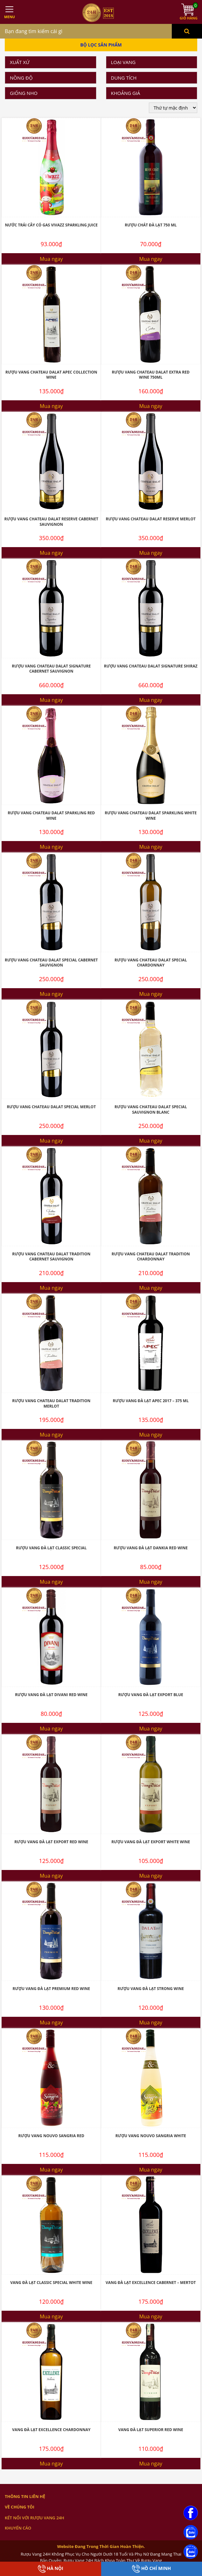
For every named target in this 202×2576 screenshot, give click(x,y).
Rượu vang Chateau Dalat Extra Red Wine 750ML (151, 374)
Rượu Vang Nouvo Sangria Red (51, 2135)
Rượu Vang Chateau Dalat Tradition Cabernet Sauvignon (51, 1256)
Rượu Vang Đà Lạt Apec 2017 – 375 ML (151, 1400)
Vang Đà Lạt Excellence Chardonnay (51, 2429)
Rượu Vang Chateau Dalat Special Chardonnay (151, 962)
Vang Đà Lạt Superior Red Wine (150, 2429)
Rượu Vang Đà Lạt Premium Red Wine (51, 1988)
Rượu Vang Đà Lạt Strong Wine (151, 1988)
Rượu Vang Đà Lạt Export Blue (150, 1694)
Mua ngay (51, 258)
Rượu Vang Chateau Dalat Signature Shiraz (151, 666)
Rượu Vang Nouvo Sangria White (150, 2135)
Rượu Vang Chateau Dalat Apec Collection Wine (51, 374)
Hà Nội (50, 2569)
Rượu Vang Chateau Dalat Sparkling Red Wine (51, 815)
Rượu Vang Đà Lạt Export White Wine (150, 1842)
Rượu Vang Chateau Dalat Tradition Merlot (51, 1403)
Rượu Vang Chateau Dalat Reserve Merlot (151, 519)
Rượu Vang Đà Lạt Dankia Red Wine (151, 1548)
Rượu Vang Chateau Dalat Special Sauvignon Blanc (151, 1109)
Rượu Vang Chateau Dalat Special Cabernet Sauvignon (51, 962)
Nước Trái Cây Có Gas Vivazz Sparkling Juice (51, 225)
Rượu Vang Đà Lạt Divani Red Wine (51, 1694)
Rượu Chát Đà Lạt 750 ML (151, 225)
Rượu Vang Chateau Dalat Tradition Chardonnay (151, 1256)
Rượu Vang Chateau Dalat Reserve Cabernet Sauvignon (51, 521)
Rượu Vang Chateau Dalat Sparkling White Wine (151, 815)
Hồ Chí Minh (151, 2569)
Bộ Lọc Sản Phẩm (101, 45)
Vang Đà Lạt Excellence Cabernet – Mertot (151, 2282)
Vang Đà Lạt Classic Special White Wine (51, 2282)
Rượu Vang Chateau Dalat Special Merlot (51, 1107)
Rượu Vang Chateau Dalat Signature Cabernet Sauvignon (51, 668)
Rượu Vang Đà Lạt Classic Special (51, 1548)
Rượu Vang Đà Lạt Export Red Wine (51, 1842)
